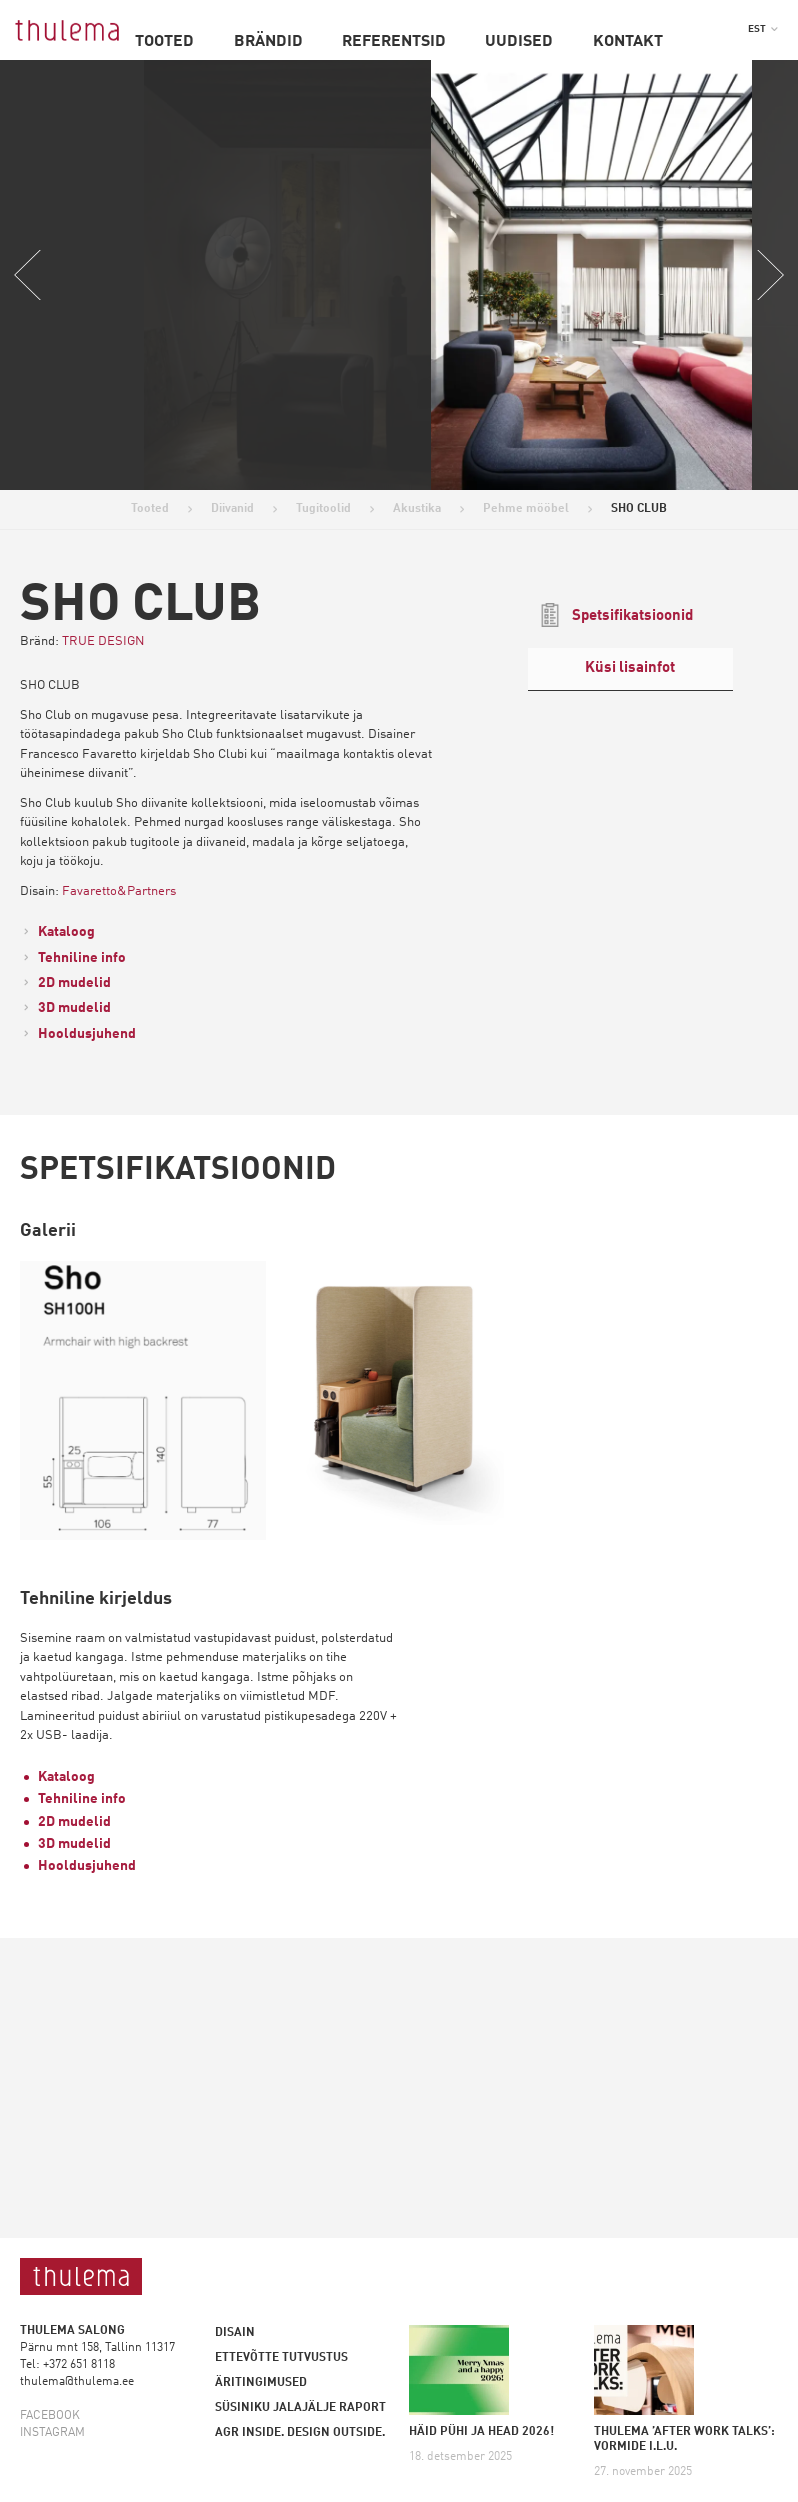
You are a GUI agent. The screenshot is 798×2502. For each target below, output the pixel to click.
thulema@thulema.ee (77, 2382)
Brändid (265, 43)
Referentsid (394, 43)
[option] (560, 260)
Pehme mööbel (526, 480)
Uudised (522, 43)
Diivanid (232, 480)
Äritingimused (261, 2383)
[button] (763, 29)
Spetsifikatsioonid (615, 585)
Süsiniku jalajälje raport (300, 2408)
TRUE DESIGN (103, 611)
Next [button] (769, 260)
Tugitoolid (323, 480)
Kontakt (633, 43)
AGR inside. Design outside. (300, 2433)
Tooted (159, 43)
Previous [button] (29, 260)
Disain (235, 2333)
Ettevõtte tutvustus (281, 2358)
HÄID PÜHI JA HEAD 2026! (481, 2432)
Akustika (417, 480)
